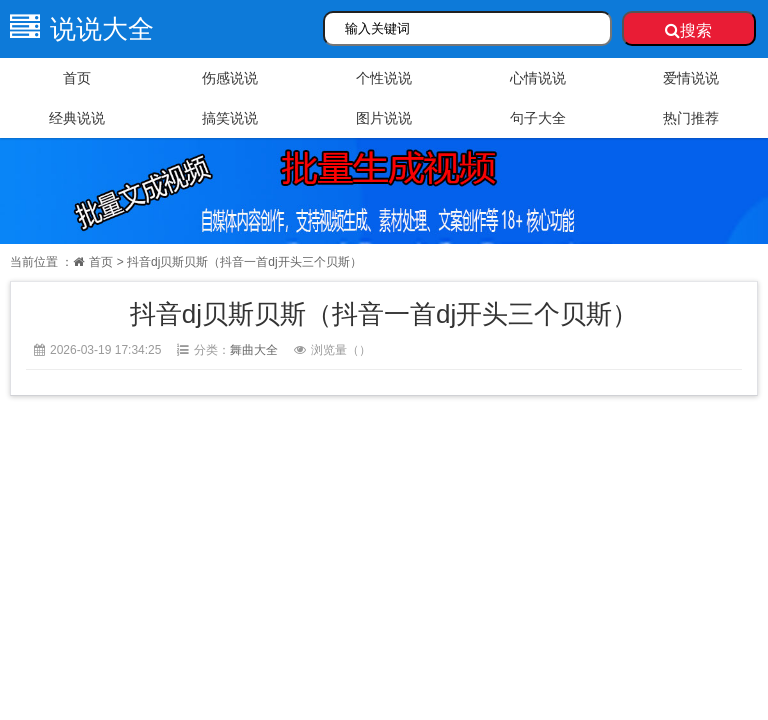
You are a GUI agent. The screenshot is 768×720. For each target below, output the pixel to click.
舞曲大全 (254, 350)
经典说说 (77, 118)
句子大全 (538, 118)
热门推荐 (691, 118)
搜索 (688, 30)
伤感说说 (230, 78)
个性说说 (384, 78)
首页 (77, 78)
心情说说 (538, 78)
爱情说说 (691, 78)
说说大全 (77, 29)
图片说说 (384, 118)
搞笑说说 (230, 118)
